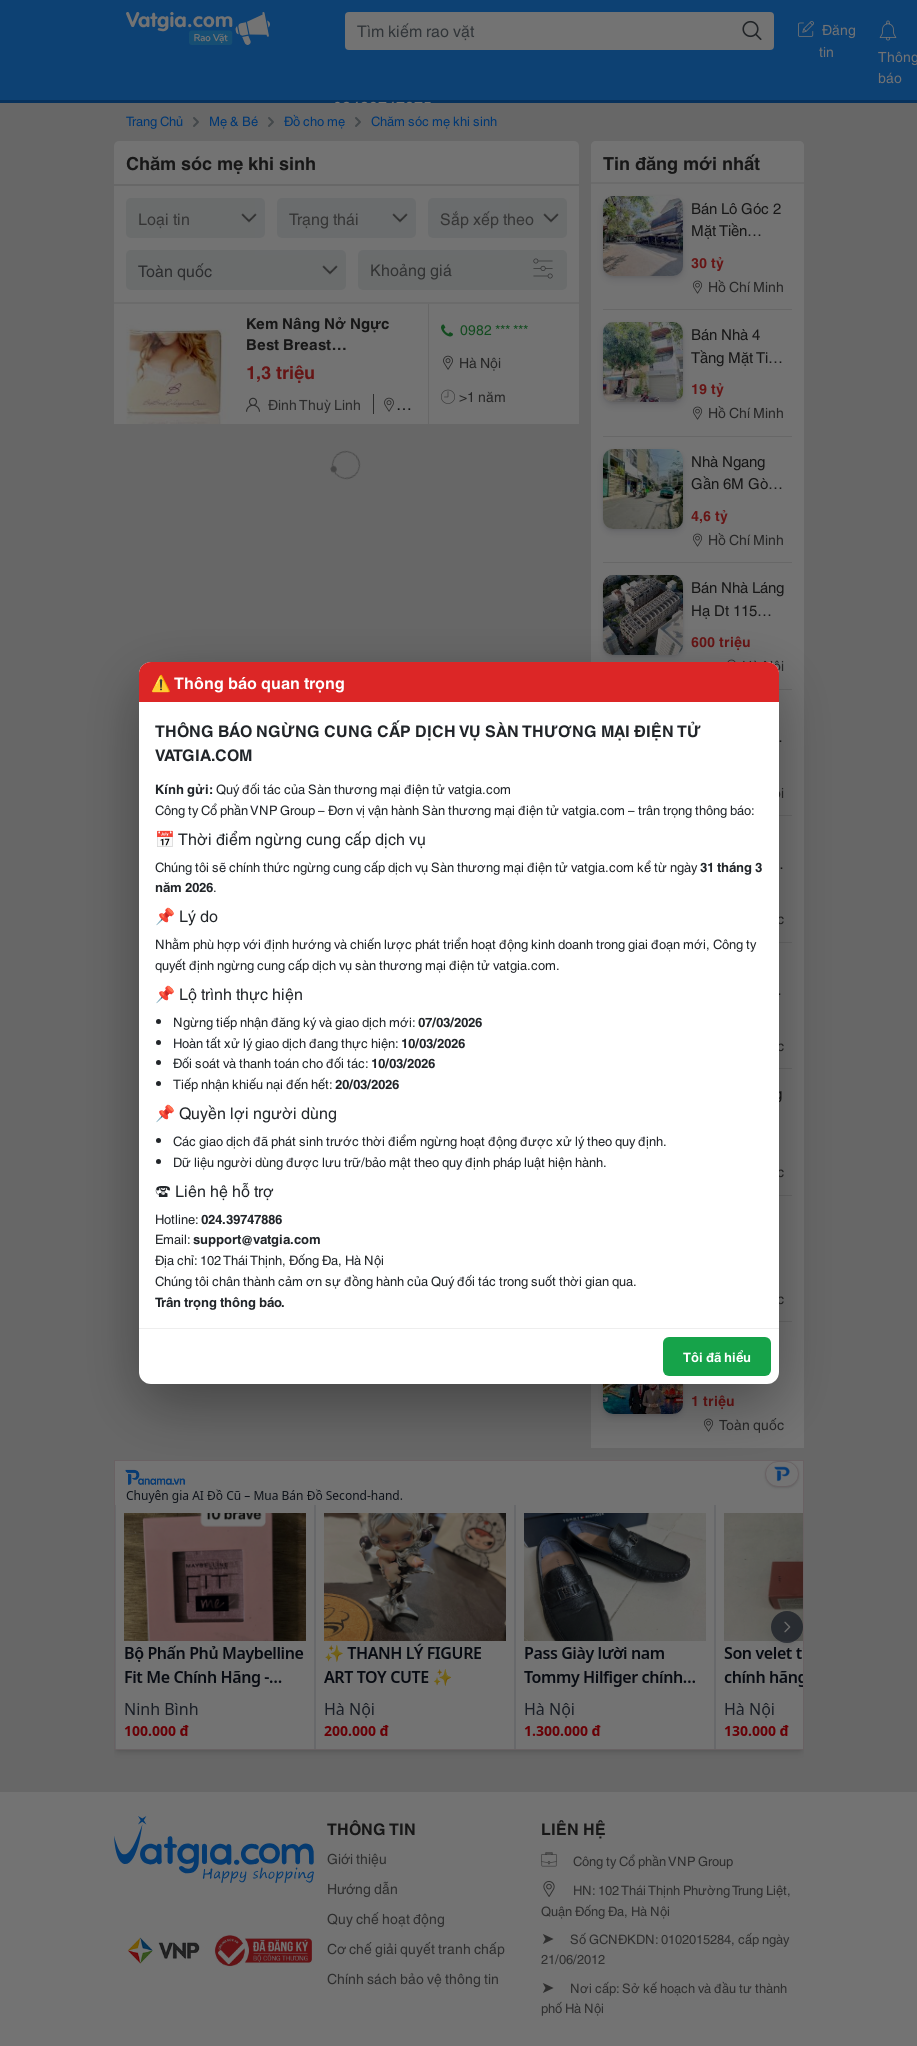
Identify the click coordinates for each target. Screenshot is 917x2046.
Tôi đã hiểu (717, 1356)
